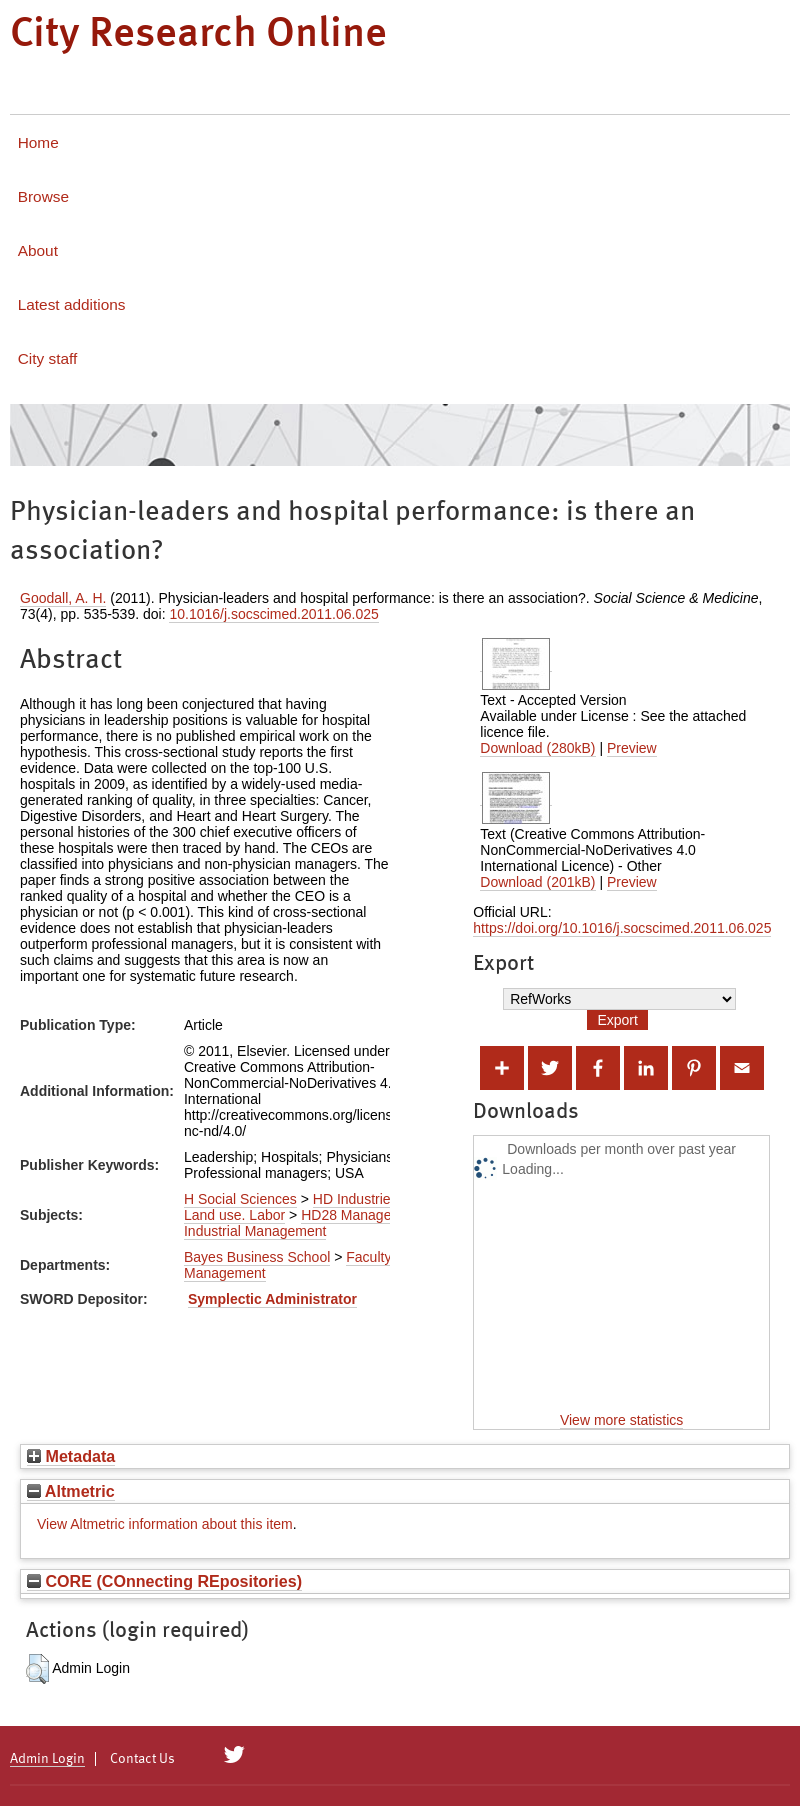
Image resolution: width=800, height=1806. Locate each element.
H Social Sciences (240, 1199)
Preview (632, 748)
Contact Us (142, 1759)
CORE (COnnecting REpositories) (164, 1581)
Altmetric (71, 1491)
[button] (37, 1669)
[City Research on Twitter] (234, 1755)
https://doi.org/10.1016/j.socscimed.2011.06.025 (622, 928)
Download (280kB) (537, 748)
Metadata (71, 1456)
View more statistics (621, 1420)
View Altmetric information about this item (165, 1524)
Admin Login (47, 1759)
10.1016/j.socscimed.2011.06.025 (273, 614)
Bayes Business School (257, 1257)
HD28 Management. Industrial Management (305, 1223)
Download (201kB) (537, 882)
